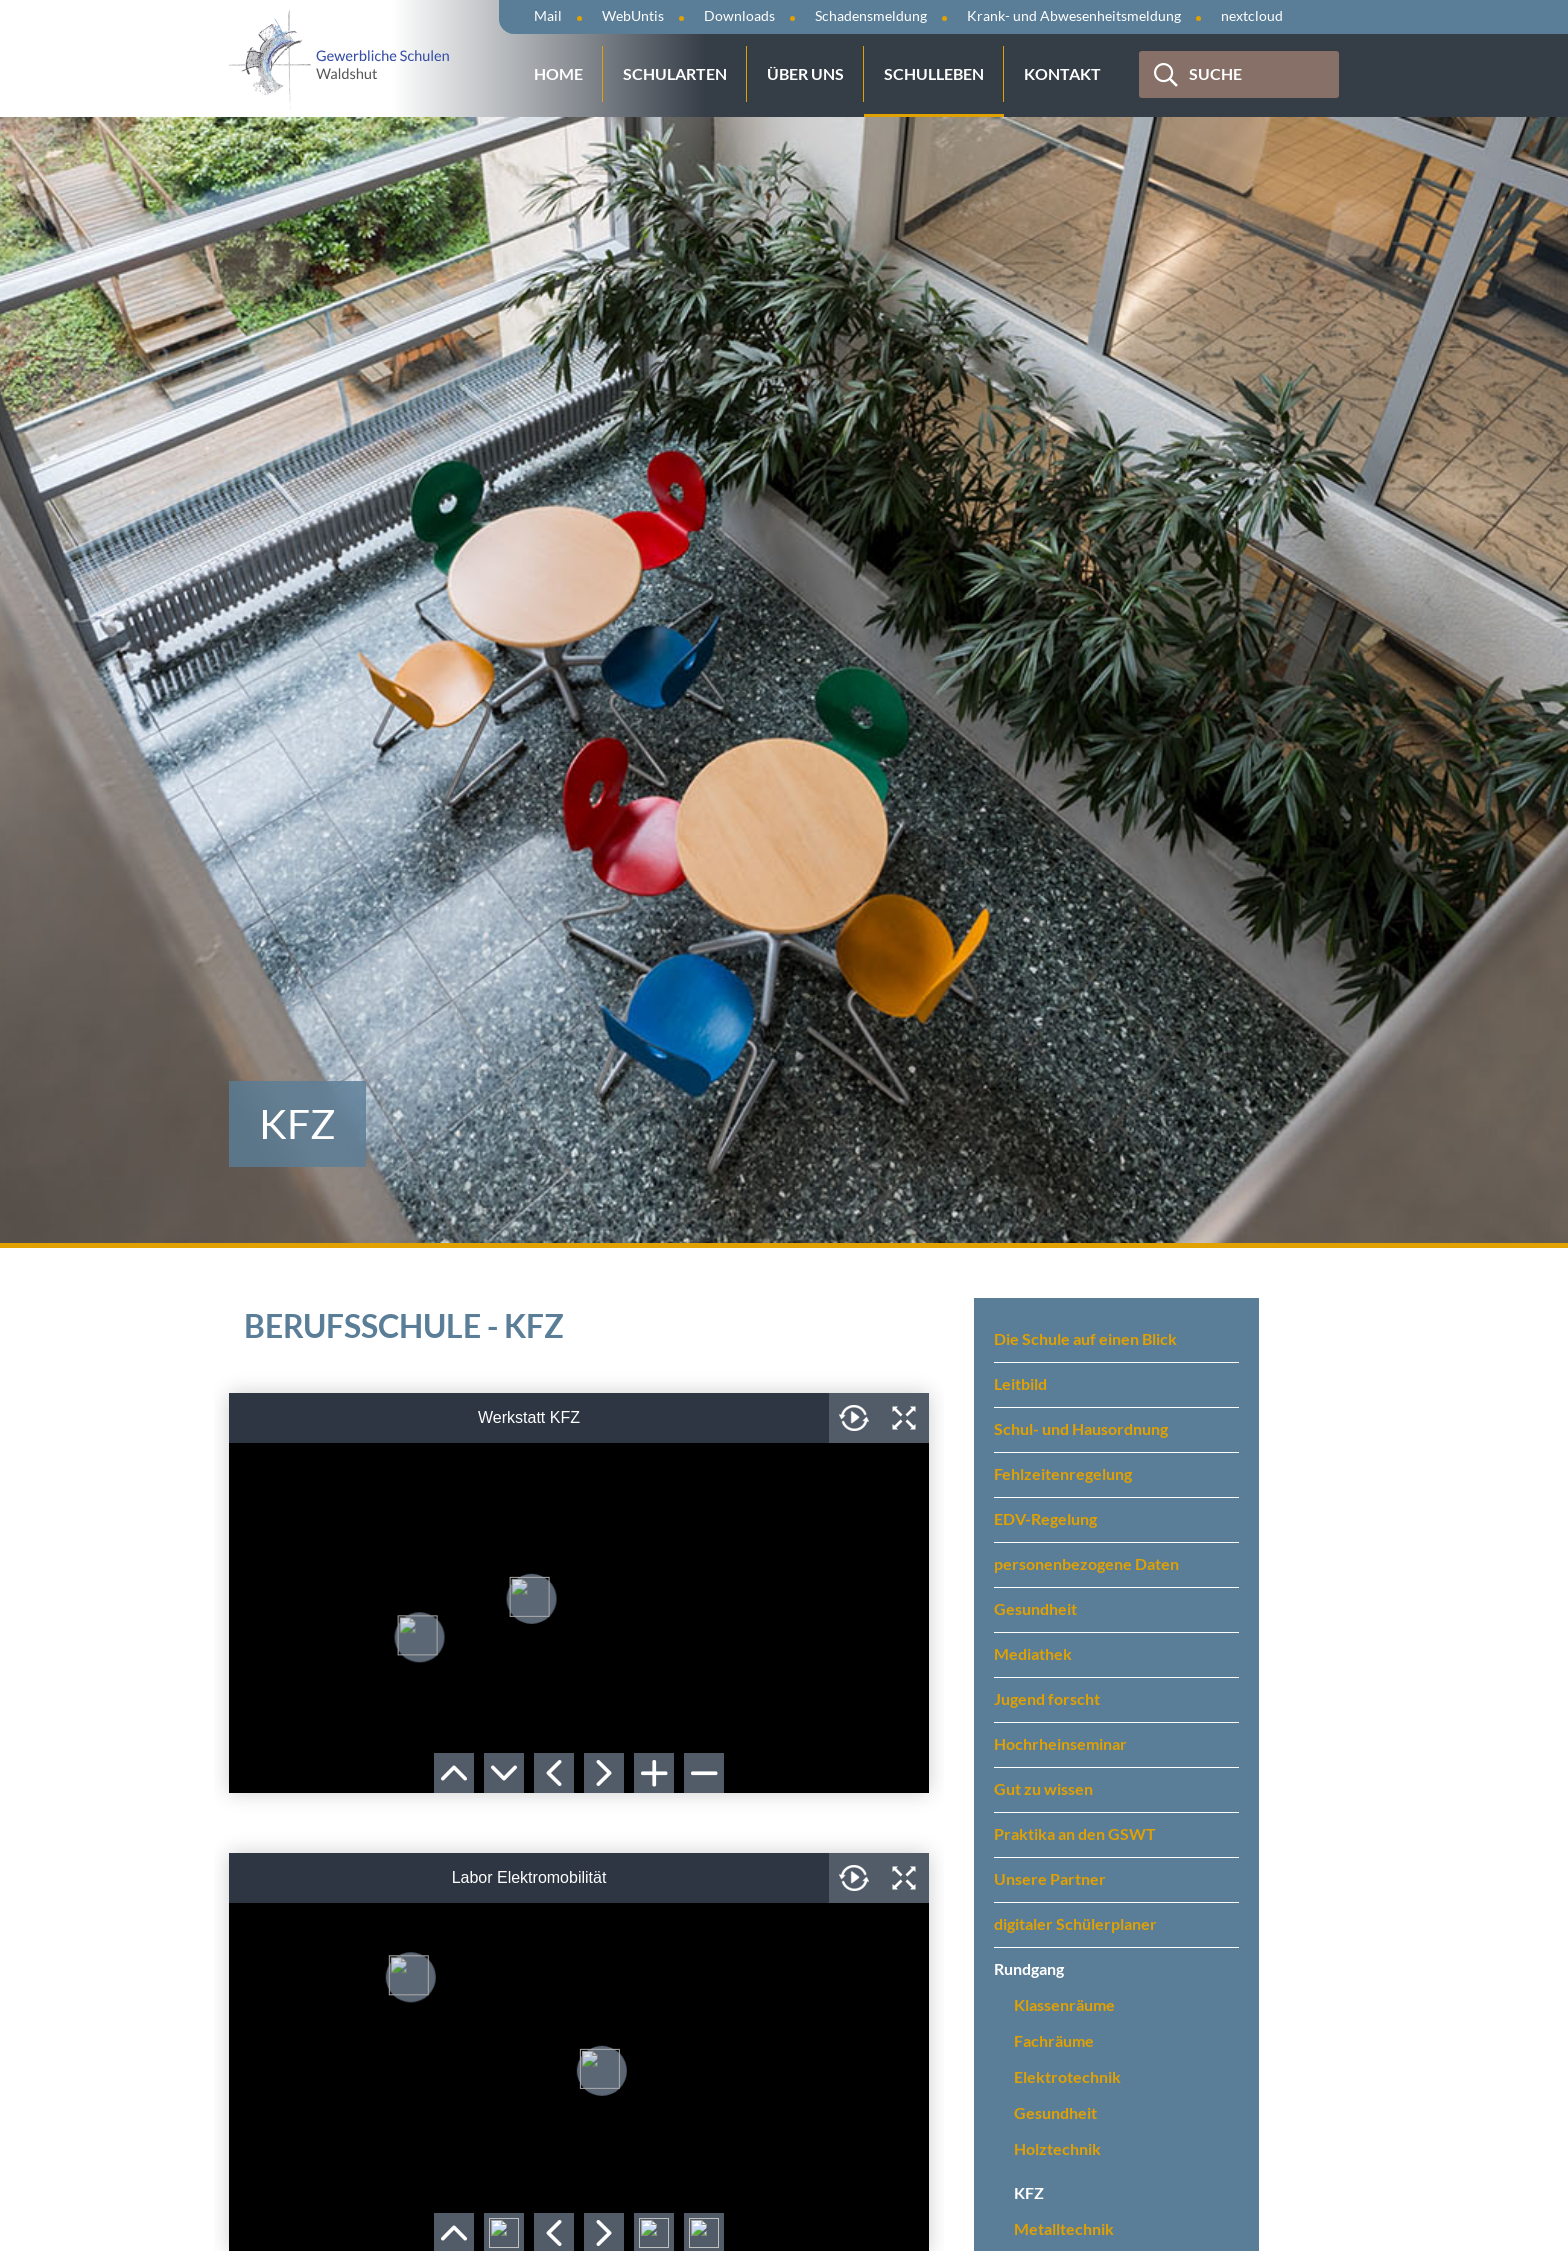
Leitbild (1020, 1383)
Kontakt (1062, 73)
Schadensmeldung (871, 15)
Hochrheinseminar (1060, 1743)
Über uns (805, 73)
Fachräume (1054, 2040)
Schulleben (934, 73)
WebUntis (633, 15)
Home (558, 73)
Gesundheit (1035, 1608)
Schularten (675, 73)
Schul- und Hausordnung (1081, 1428)
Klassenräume (1064, 2004)
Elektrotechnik (1067, 2076)
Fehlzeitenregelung (1063, 1473)
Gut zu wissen (1043, 1788)
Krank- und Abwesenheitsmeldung (1074, 15)
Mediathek (1033, 1653)
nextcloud (1252, 15)
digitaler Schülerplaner (1075, 1923)
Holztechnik (1057, 2148)
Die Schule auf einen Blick (1085, 1338)
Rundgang (1029, 1968)
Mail (548, 15)
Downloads (739, 15)
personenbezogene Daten (1086, 1563)
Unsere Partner (1050, 1878)
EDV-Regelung (1045, 1518)
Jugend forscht (1047, 1698)
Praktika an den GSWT (1075, 1833)
